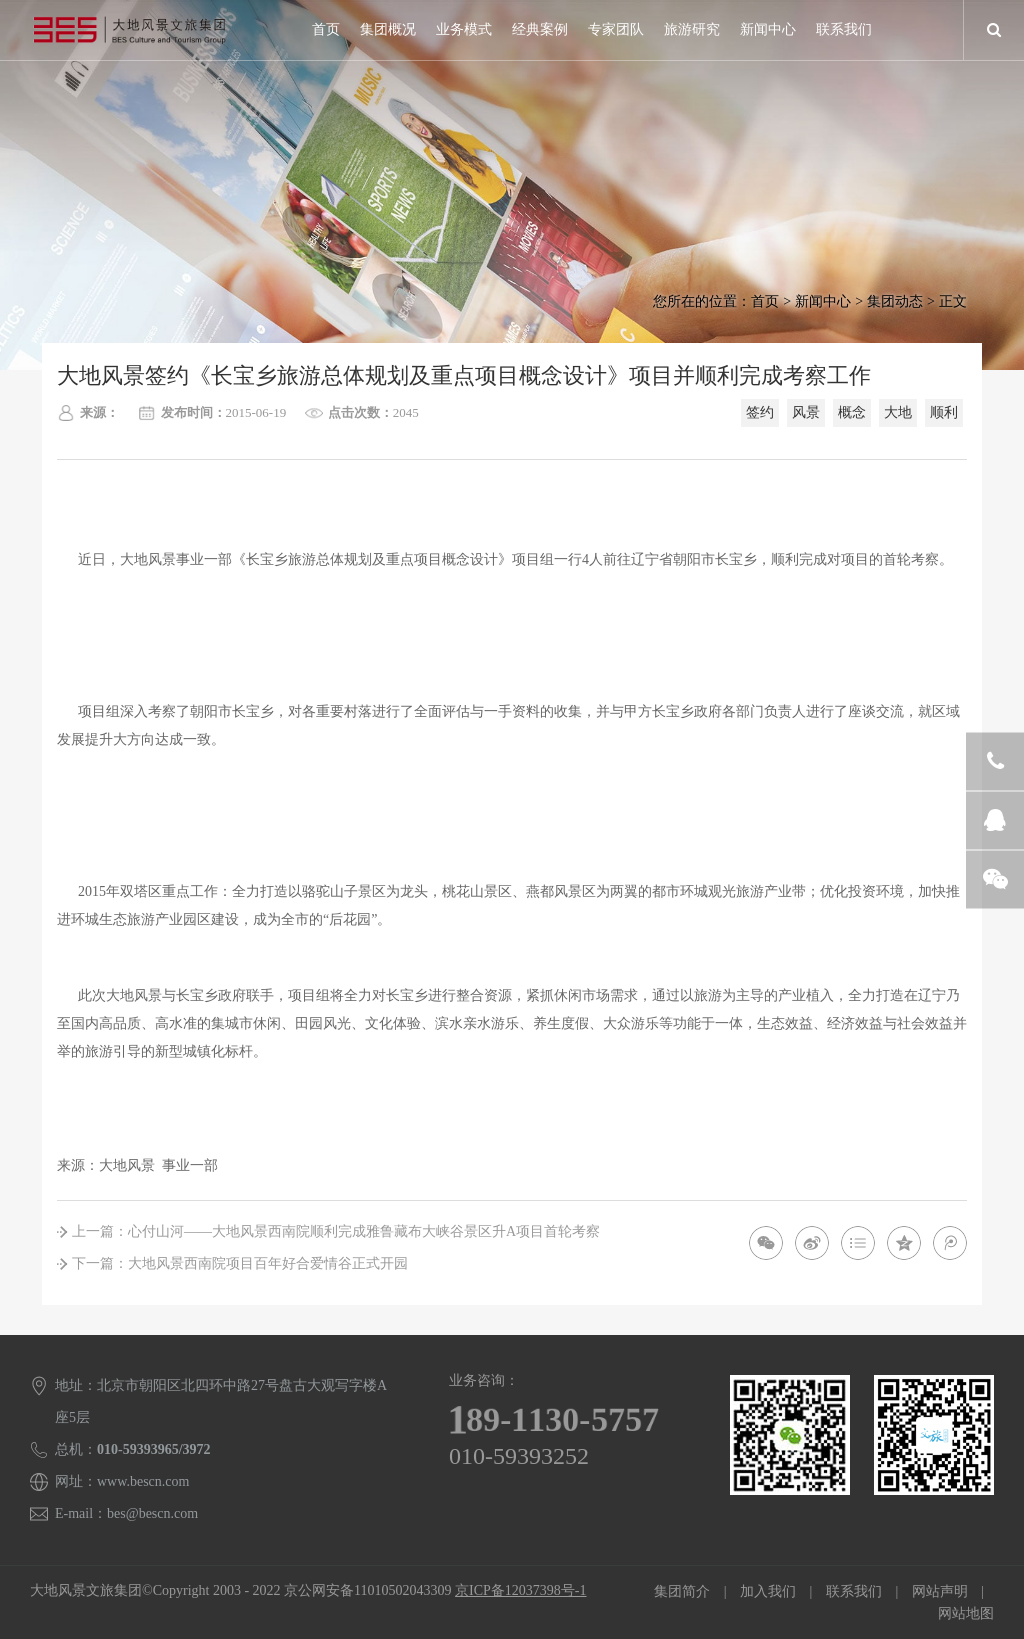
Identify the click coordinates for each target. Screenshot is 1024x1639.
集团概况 (388, 29)
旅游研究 (692, 29)
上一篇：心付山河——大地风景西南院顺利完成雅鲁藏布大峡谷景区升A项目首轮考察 (336, 1231)
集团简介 (682, 1591)
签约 (760, 412)
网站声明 (940, 1591)
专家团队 (616, 29)
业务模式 (464, 29)
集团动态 (895, 301)
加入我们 (768, 1591)
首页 (326, 29)
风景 (806, 412)
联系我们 (844, 29)
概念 (852, 412)
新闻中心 (768, 29)
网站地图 (966, 1613)
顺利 (944, 412)
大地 (898, 412)
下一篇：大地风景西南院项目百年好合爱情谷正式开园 (240, 1263)
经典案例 (540, 29)
